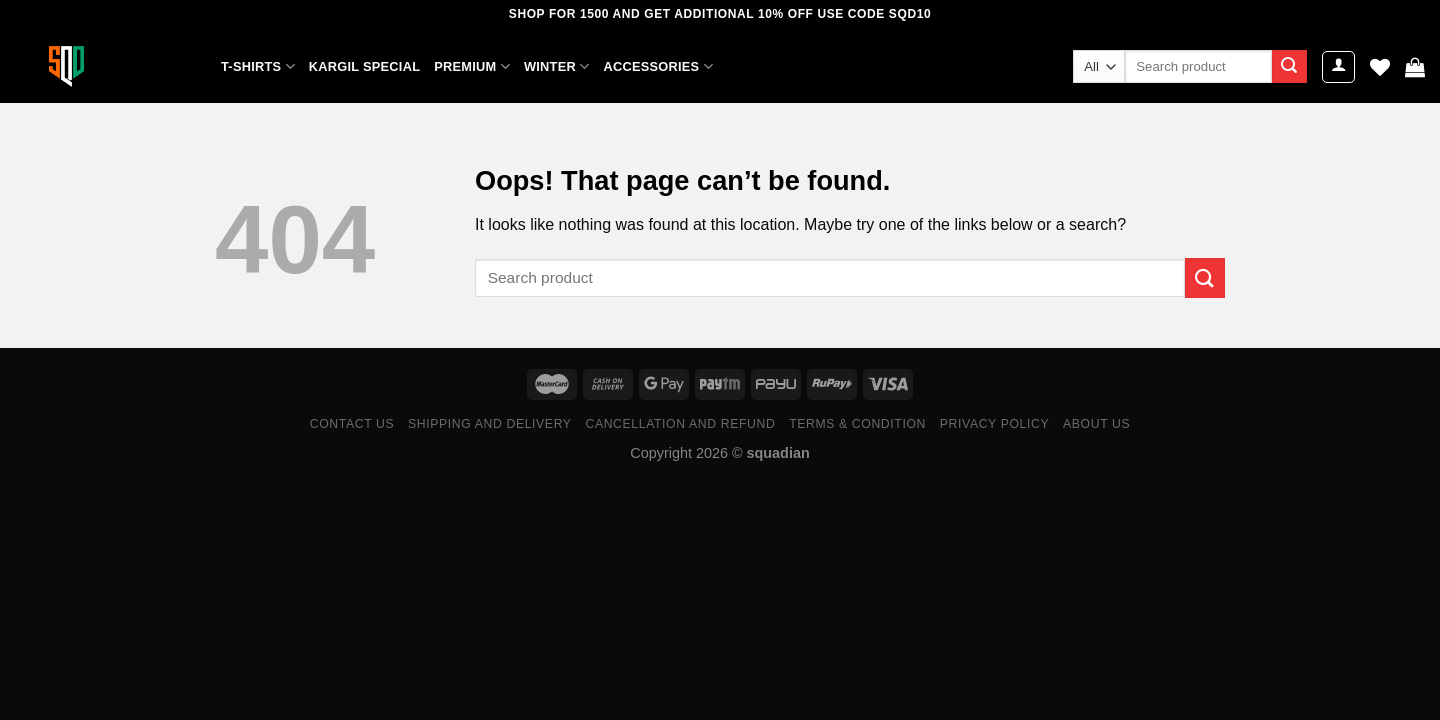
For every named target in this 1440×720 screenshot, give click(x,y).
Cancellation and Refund (680, 424)
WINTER (556, 66)
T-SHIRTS (258, 66)
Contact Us (352, 424)
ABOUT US (1096, 424)
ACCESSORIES (657, 66)
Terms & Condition (857, 424)
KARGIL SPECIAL (364, 66)
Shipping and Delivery (490, 424)
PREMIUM (472, 66)
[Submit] (1289, 67)
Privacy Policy (994, 424)
